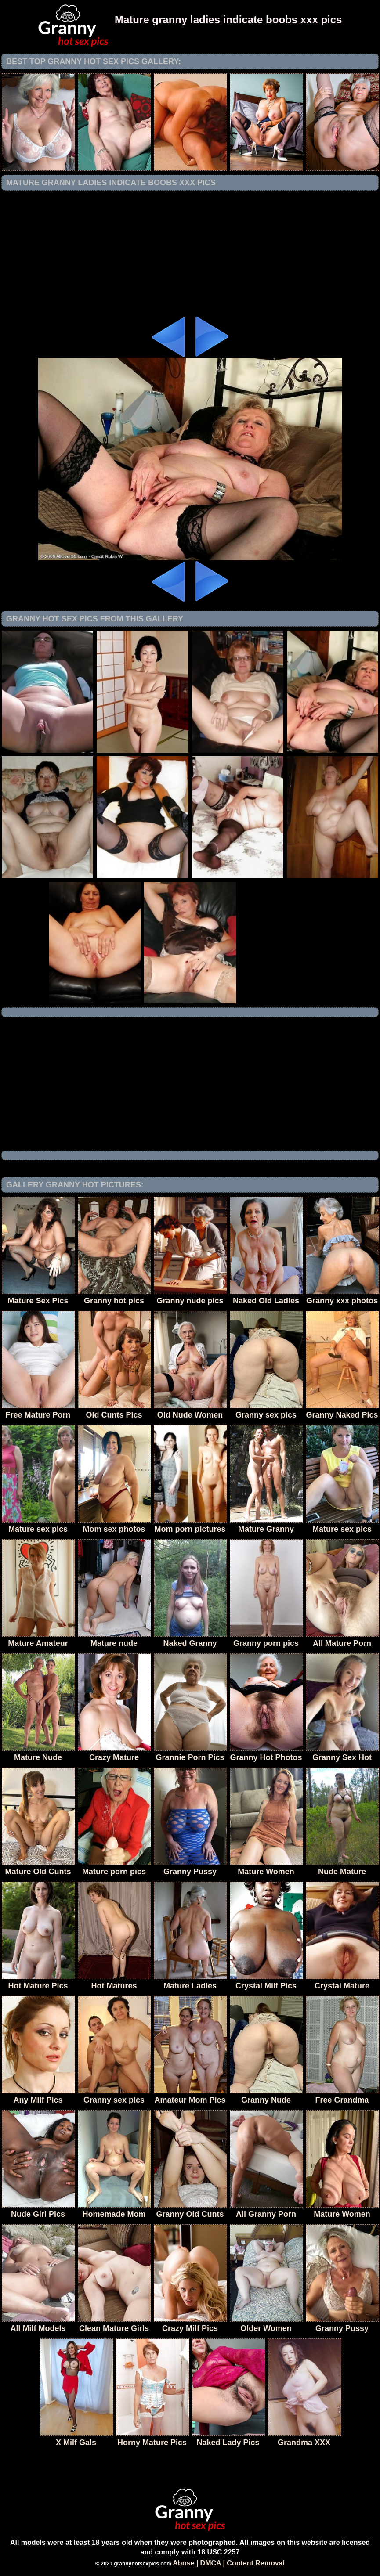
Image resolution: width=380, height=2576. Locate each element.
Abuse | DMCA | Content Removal (229, 2563)
